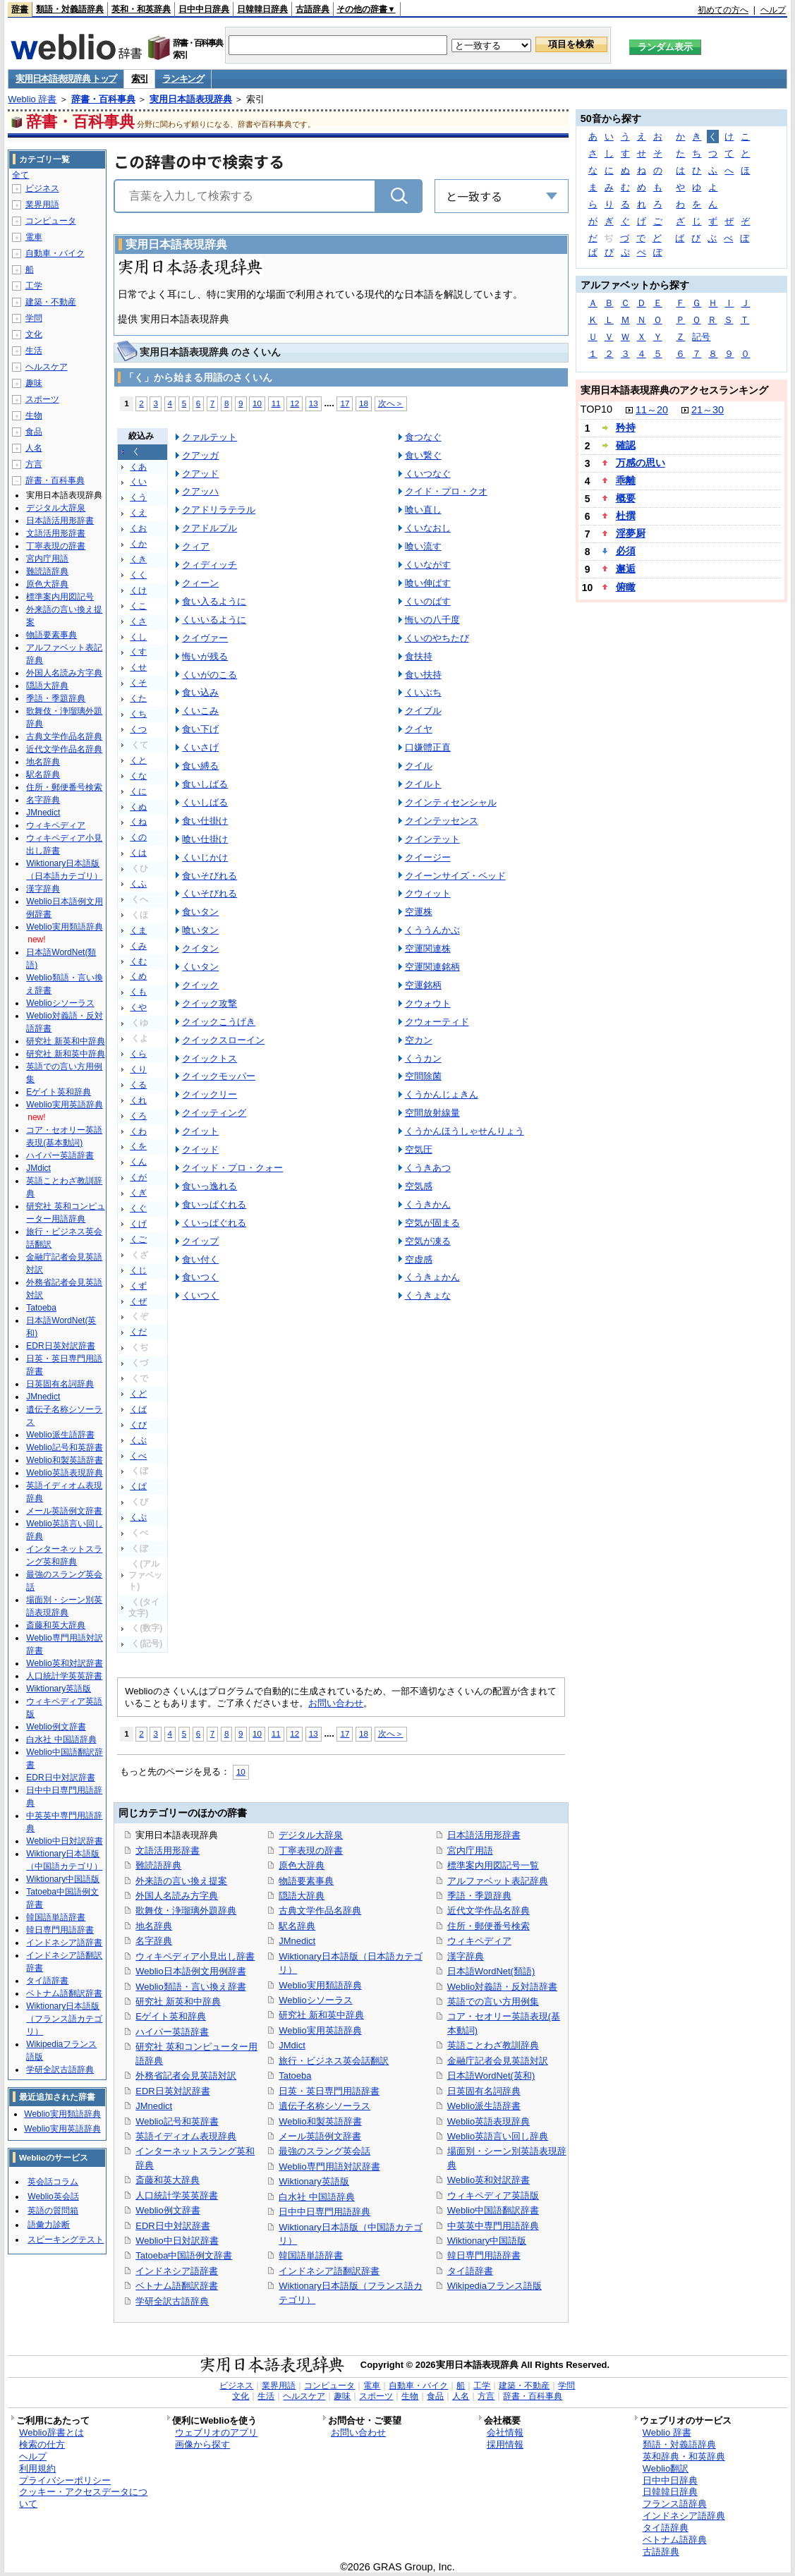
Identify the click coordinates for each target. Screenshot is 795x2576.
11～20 (652, 409)
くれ (138, 1100)
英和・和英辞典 (141, 9)
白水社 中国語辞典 (317, 2197)
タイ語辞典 (665, 2527)
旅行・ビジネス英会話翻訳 (334, 2060)
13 (313, 403)
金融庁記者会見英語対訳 (497, 2060)
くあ (138, 467)
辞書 (19, 9)
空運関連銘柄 (432, 966)
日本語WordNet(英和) (491, 2075)
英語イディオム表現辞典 (185, 2136)
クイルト (423, 784)
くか (138, 544)
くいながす (428, 564)
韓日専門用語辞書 (484, 2255)
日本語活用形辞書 (484, 1835)
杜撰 (626, 515)
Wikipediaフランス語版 (494, 2285)
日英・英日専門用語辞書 (329, 2091)
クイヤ (418, 729)
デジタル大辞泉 (311, 1835)
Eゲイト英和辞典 (170, 2016)
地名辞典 (153, 1926)
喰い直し (423, 509)
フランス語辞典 (675, 2503)
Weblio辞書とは (51, 2432)
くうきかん (428, 1204)
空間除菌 (423, 1076)
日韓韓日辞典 (262, 9)
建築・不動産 (50, 302)
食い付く (200, 1259)
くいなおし (428, 528)
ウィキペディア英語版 (493, 2195)
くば (138, 1409)
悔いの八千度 (432, 619)
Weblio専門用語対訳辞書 (329, 2166)
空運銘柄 (423, 985)
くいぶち (423, 692)
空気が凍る (428, 1241)
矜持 (626, 427)
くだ (138, 1332)
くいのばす (428, 601)
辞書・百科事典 (103, 99)
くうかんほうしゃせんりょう (464, 1131)
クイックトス (209, 1058)
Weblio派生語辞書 (484, 2106)
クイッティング (214, 1112)
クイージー (428, 857)
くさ (138, 621)
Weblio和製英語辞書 (320, 2121)
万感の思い (640, 462)
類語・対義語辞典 (70, 9)
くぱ (138, 1486)
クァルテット (209, 437)
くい (138, 482)
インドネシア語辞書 (176, 2271)
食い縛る (200, 765)
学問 (33, 318)
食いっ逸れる (209, 1186)
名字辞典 (153, 1941)
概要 (626, 498)
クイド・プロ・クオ (446, 491)
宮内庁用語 (470, 1850)
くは (138, 853)
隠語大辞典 (301, 1895)
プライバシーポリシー (65, 2480)
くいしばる (205, 802)
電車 (33, 237)
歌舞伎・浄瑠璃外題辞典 (185, 1910)
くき (138, 559)
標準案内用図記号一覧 (493, 1865)
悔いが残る (205, 656)
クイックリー (209, 1094)
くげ (138, 1224)
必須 (626, 551)
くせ (138, 667)
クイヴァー (205, 638)
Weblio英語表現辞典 (488, 2121)
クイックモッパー (218, 1076)
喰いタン (200, 930)
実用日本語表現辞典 (191, 99)
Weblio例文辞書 (167, 2210)
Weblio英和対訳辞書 (488, 2180)
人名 (33, 448)
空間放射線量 (432, 1112)
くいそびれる (209, 893)
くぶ (138, 1440)
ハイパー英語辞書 (172, 2032)
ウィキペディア (479, 1941)
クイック (200, 985)
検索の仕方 (42, 2444)
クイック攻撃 (209, 1003)
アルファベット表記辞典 (497, 1881)
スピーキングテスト (66, 2239)
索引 (139, 78)
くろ (138, 1116)
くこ (138, 606)
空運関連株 (428, 948)
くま (138, 930)
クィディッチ (209, 564)
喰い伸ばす (428, 583)
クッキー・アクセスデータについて (83, 2497)
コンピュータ (50, 221)
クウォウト (428, 1003)
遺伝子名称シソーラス (324, 2106)
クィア (196, 546)
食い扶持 (423, 674)
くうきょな (428, 1295)
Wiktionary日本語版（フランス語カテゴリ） (64, 2018)
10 (257, 403)
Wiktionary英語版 (313, 2181)
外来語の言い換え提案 (181, 1881)
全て (20, 175)
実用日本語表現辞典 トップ (66, 78)
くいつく (200, 1295)
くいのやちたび (437, 638)
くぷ (138, 1517)
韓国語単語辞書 (311, 2255)
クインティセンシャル (451, 802)
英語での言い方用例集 (493, 2001)
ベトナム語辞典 (675, 2539)
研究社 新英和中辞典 (178, 2001)
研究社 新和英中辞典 (321, 2015)
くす (138, 652)
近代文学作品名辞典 (488, 1910)
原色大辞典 (301, 1865)
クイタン (200, 948)
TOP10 (596, 409)
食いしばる (205, 784)
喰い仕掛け (205, 839)
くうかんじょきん (441, 1094)
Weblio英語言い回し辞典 (497, 2136)
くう (138, 497)
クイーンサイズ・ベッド (455, 875)
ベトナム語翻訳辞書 (176, 2285)
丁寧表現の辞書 (311, 1850)
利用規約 (37, 2468)
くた (138, 698)
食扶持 (418, 656)
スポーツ (42, 399)
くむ (138, 961)
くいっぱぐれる (214, 1222)
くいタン (200, 966)
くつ (138, 729)
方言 (33, 464)
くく (138, 575)
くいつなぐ (428, 473)
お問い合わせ (335, 1703)
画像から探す (202, 2444)
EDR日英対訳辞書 (172, 2091)
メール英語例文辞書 (320, 2136)
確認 (626, 445)
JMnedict (153, 2106)
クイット (200, 1131)
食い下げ (200, 729)
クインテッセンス (441, 820)
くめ (138, 976)
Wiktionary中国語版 (486, 2240)
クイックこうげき (218, 1021)
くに (138, 791)
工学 (33, 286)
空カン (418, 1040)
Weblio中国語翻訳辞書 (493, 2210)
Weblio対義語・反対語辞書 (502, 1986)
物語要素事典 (306, 1881)
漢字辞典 (465, 1956)
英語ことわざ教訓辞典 (493, 2045)
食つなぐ (423, 437)
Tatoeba (295, 2075)
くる (138, 1085)
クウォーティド (437, 1021)
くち (138, 714)
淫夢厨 (630, 533)
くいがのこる (209, 674)
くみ (138, 946)
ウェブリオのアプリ (216, 2432)
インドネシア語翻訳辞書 (329, 2271)
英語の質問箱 (53, 2211)
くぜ (138, 1301)
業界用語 (42, 204)
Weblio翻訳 (665, 2468)
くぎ (138, 1193)
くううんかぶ (432, 930)
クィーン (200, 583)
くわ (138, 1131)
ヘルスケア (46, 367)
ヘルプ (773, 10)
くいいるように (214, 619)
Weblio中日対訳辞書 (176, 2240)
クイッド (200, 1149)
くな (138, 776)
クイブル (423, 710)
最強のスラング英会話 (324, 2151)
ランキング (183, 78)
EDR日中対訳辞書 (172, 2225)
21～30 (707, 409)
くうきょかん (432, 1277)
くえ (138, 513)
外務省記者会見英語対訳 (185, 2075)
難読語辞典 (158, 1865)
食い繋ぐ (423, 455)
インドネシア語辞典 (684, 2515)
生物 (33, 415)
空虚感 (418, 1259)
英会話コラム (53, 2182)
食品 (33, 432)
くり (138, 1069)
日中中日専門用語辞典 (324, 2211)
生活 (33, 351)
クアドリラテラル (218, 509)
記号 (701, 337)
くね (138, 822)
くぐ (138, 1208)
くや (138, 1007)
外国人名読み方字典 (176, 1895)
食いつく (200, 1277)
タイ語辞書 (470, 2271)
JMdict (292, 2045)
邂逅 (626, 568)
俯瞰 (626, 587)
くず (138, 1286)
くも (138, 992)
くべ (138, 1456)
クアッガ (200, 455)
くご (138, 1239)
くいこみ (200, 710)
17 (344, 403)
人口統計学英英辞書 (176, 2195)
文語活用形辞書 (167, 1850)
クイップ (200, 1241)
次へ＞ (390, 403)
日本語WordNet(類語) (491, 1971)
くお (138, 528)
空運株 (418, 911)
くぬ (138, 807)
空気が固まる (432, 1222)
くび (138, 1425)
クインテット (432, 839)
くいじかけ (205, 857)
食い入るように (214, 601)
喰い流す (423, 546)
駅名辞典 (297, 1926)
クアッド (200, 473)
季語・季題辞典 (479, 1895)
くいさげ (200, 747)
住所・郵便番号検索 (488, 1926)
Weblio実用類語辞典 (320, 1985)
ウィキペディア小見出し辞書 (195, 1956)
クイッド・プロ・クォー (232, 1167)
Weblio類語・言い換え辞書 (190, 1986)
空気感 (418, 1186)
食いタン (200, 911)
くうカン (423, 1058)
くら (138, 1054)
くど (138, 1394)
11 (276, 403)
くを (138, 1146)
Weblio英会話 (53, 2196)
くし (138, 637)
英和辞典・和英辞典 (684, 2456)
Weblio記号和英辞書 (176, 2121)
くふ (138, 884)
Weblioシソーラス (315, 2000)
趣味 (33, 383)
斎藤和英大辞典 (167, 2180)
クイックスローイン (223, 1040)
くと (138, 760)
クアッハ (200, 491)
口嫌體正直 (428, 747)
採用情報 (505, 2444)
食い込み (200, 692)
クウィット (428, 893)
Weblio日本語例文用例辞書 (190, 1971)
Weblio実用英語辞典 (320, 2030)
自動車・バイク (55, 253)
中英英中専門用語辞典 (493, 2225)
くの (138, 837)
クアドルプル (209, 528)
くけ (138, 590)
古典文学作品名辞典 (320, 1910)
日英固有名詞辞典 (484, 2091)
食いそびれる (209, 875)
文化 (33, 334)
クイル (418, 765)
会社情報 (505, 2432)
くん (138, 1162)
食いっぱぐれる (214, 1204)
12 (294, 403)
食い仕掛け (205, 820)
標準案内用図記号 (60, 597)
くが (138, 1177)
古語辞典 (312, 9)
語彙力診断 (49, 2225)
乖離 (626, 480)
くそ (138, 683)
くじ (138, 1270)
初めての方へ (723, 10)
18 (363, 403)
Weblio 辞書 (32, 99)
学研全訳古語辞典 (172, 2301)
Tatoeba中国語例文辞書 (183, 2255)
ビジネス (42, 188)
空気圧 (418, 1149)
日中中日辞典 (203, 9)
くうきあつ (428, 1167)
